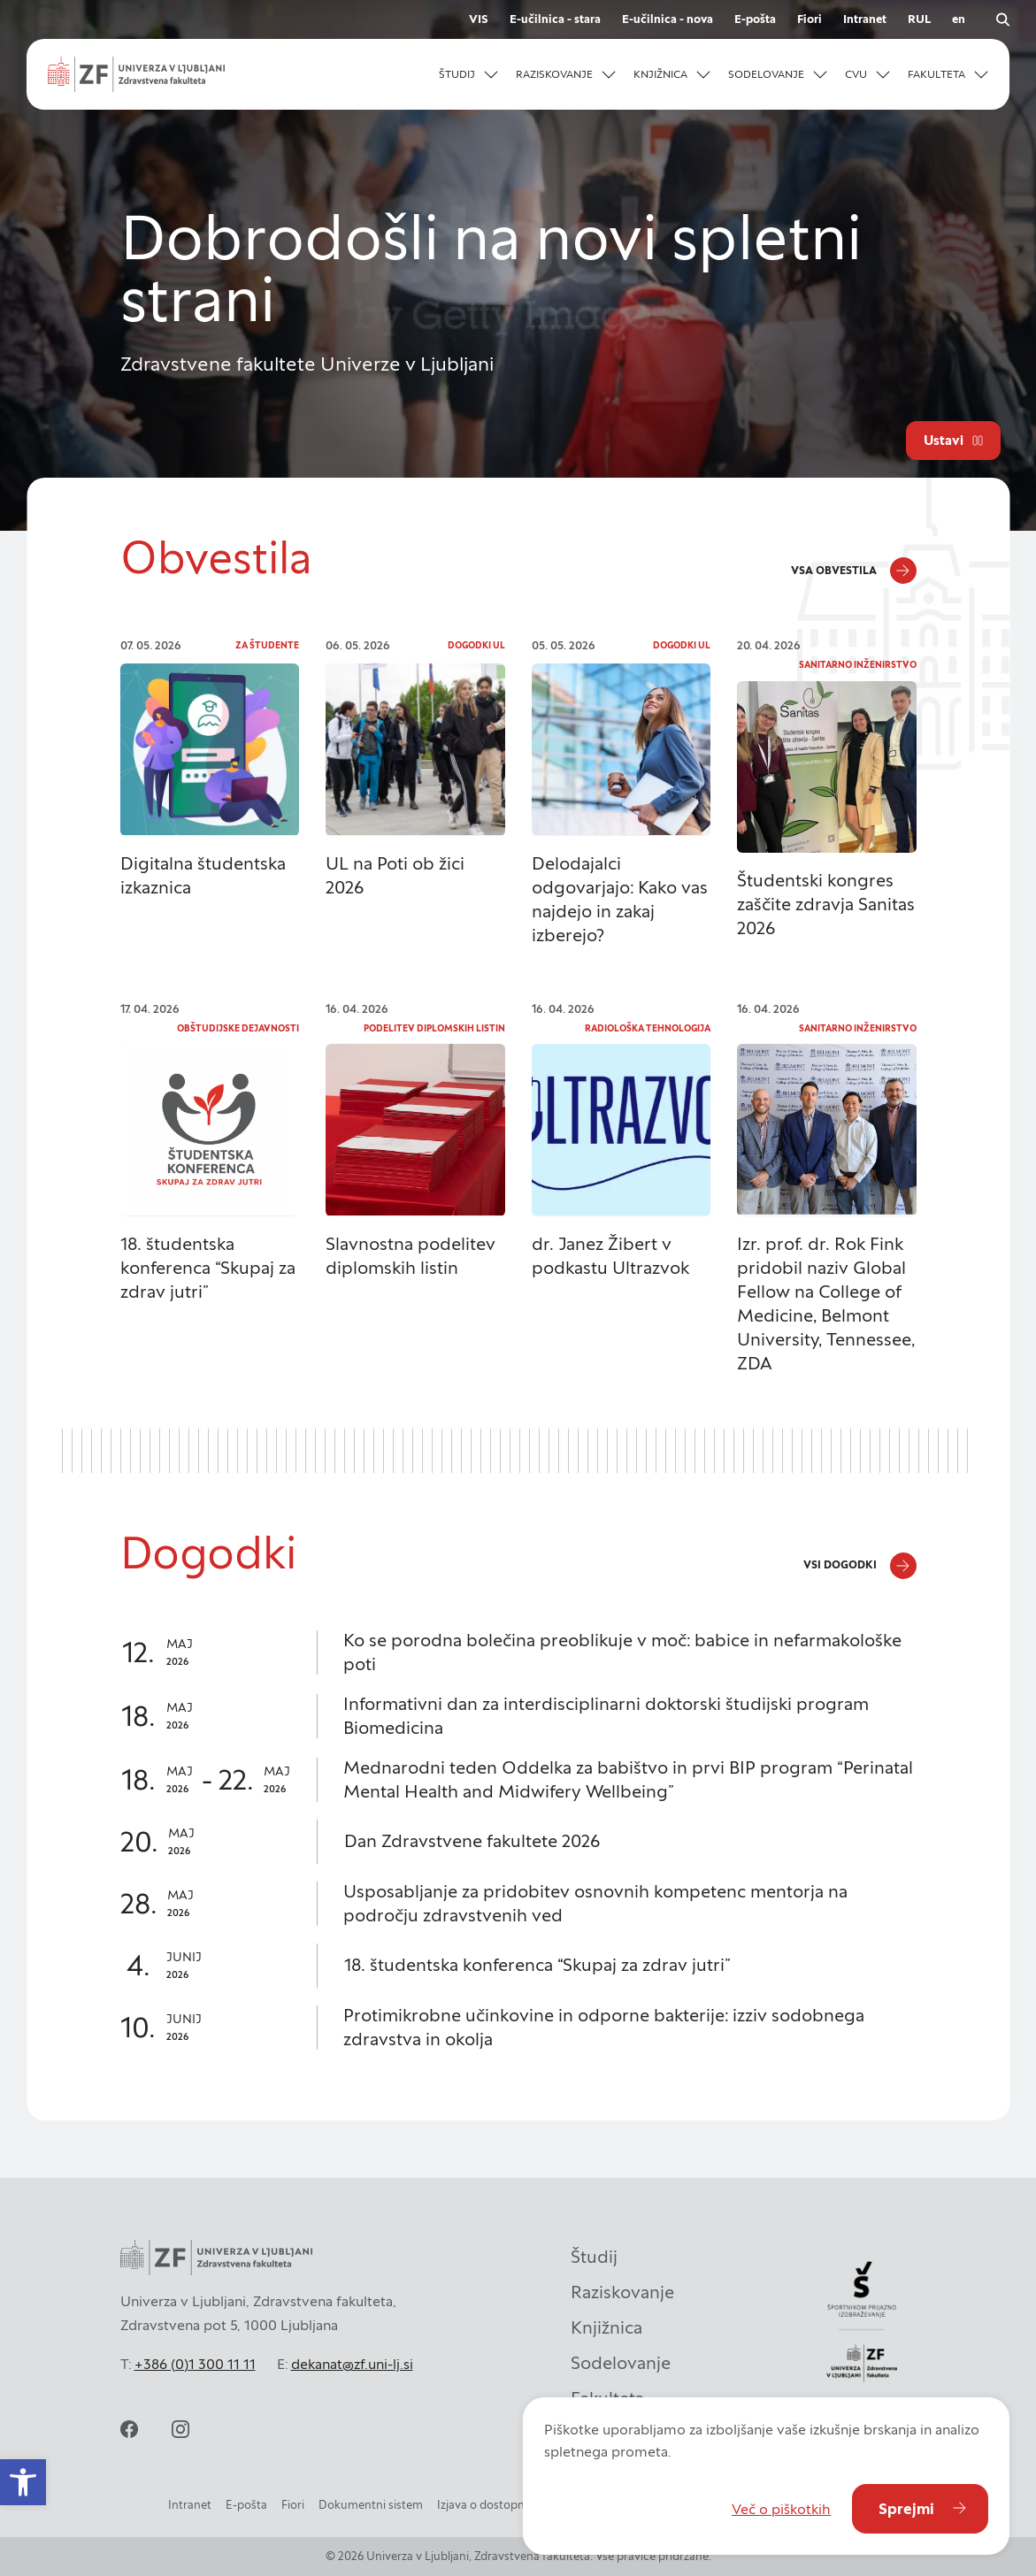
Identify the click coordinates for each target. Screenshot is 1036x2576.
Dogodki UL (476, 645)
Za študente (267, 645)
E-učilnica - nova (667, 19)
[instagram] (180, 2429)
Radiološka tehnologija (647, 1028)
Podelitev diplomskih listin (434, 1028)
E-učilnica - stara (555, 19)
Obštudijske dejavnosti (238, 1028)
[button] (468, 74)
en (958, 19)
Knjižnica (606, 2327)
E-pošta (755, 19)
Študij (594, 2256)
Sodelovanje (621, 2362)
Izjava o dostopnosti (490, 2504)
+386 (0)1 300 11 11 (195, 2364)
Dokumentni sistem (370, 2504)
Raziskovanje (622, 2292)
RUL (919, 19)
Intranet (864, 19)
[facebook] (129, 2429)
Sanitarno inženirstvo (858, 665)
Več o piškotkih (781, 2509)
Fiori (809, 19)
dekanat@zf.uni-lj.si (352, 2364)
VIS (478, 19)
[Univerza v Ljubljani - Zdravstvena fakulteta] (136, 74)
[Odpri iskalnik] (1002, 19)
